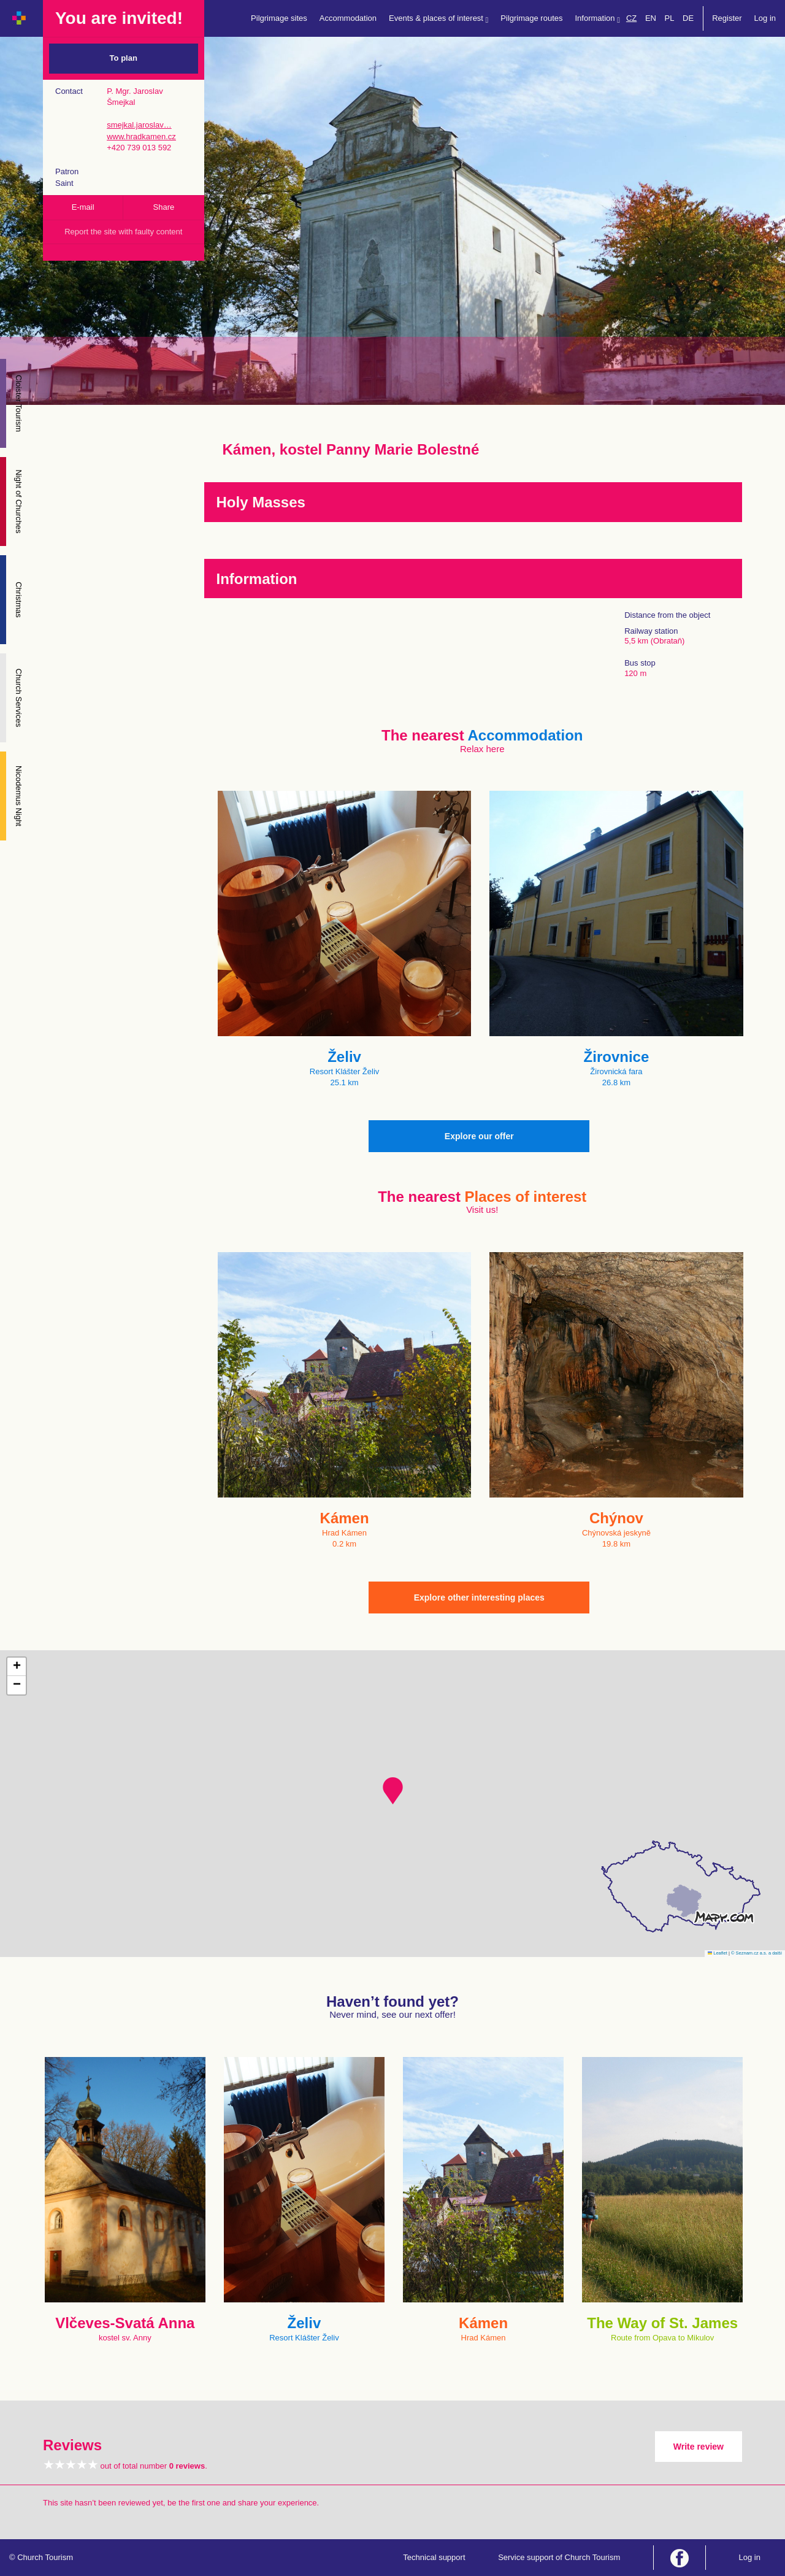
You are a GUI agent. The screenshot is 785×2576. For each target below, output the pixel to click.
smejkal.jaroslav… (139, 124)
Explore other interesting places (479, 1597)
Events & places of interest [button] (438, 18)
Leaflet (717, 1953)
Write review (698, 2446)
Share (164, 207)
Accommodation (348, 18)
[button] (393, 1790)
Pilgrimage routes (531, 18)
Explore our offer (479, 1136)
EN (650, 18)
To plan (123, 58)
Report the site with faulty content (123, 231)
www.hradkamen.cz (141, 136)
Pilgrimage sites (279, 18)
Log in (765, 18)
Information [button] (597, 18)
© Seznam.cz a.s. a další (756, 1953)
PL (670, 18)
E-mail (83, 207)
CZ (631, 18)
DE (688, 18)
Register (726, 18)
